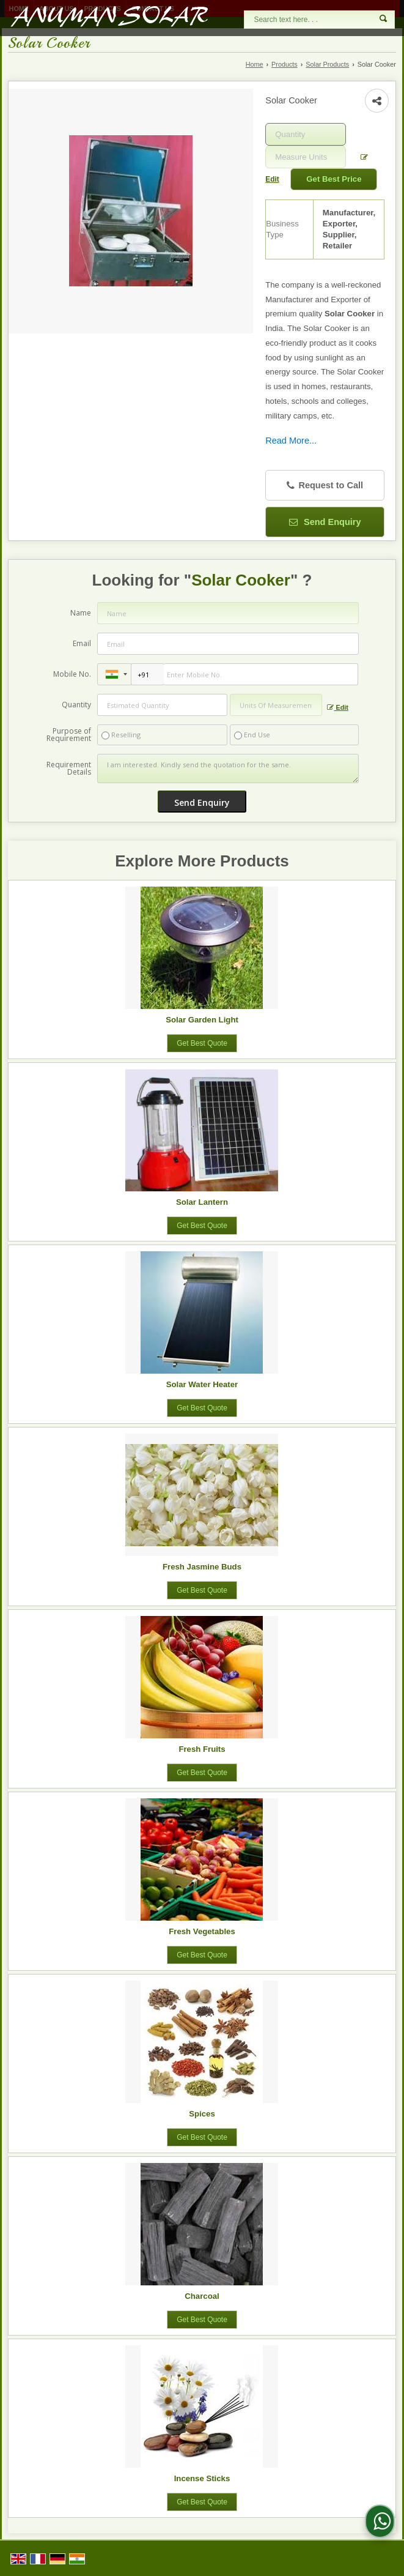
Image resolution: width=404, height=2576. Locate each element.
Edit (337, 708)
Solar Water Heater (202, 1384)
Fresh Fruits (201, 1749)
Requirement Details (68, 768)
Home (254, 64)
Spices (202, 2113)
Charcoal (202, 2296)
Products (284, 64)
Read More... (291, 440)
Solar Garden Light (202, 1019)
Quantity (76, 704)
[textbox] (305, 157)
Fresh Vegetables (202, 1931)
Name (80, 613)
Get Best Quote (202, 1043)
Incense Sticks (202, 2478)
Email (82, 643)
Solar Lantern (202, 1202)
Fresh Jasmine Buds (202, 1566)
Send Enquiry (325, 522)
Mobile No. (72, 674)
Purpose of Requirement (68, 735)
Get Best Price (333, 179)
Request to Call (325, 485)
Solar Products (327, 64)
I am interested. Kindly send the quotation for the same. (228, 768)
